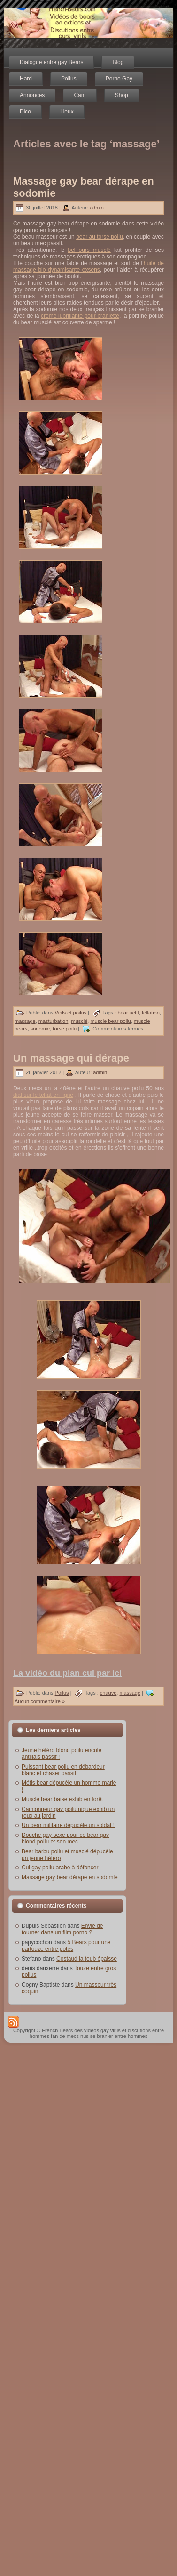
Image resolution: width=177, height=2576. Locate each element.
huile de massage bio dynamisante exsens (88, 266)
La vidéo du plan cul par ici (67, 1673)
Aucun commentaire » (40, 1701)
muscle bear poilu (110, 1021)
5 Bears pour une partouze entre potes (66, 1945)
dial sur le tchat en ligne (43, 1095)
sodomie (40, 1028)
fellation (151, 1012)
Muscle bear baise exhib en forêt (62, 1799)
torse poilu (65, 1028)
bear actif (128, 1012)
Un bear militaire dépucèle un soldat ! (68, 1825)
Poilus (62, 1693)
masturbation (53, 1021)
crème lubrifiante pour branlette (80, 316)
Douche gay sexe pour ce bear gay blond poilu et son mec (65, 1838)
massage (25, 1021)
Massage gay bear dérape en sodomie (70, 1877)
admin (97, 207)
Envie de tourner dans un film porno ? (62, 1929)
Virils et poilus (71, 1012)
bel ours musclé (89, 250)
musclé (79, 1021)
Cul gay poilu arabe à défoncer (60, 1867)
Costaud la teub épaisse (86, 1959)
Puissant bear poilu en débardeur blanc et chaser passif (63, 1770)
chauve (108, 1693)
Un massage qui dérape (71, 1058)
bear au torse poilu (99, 236)
